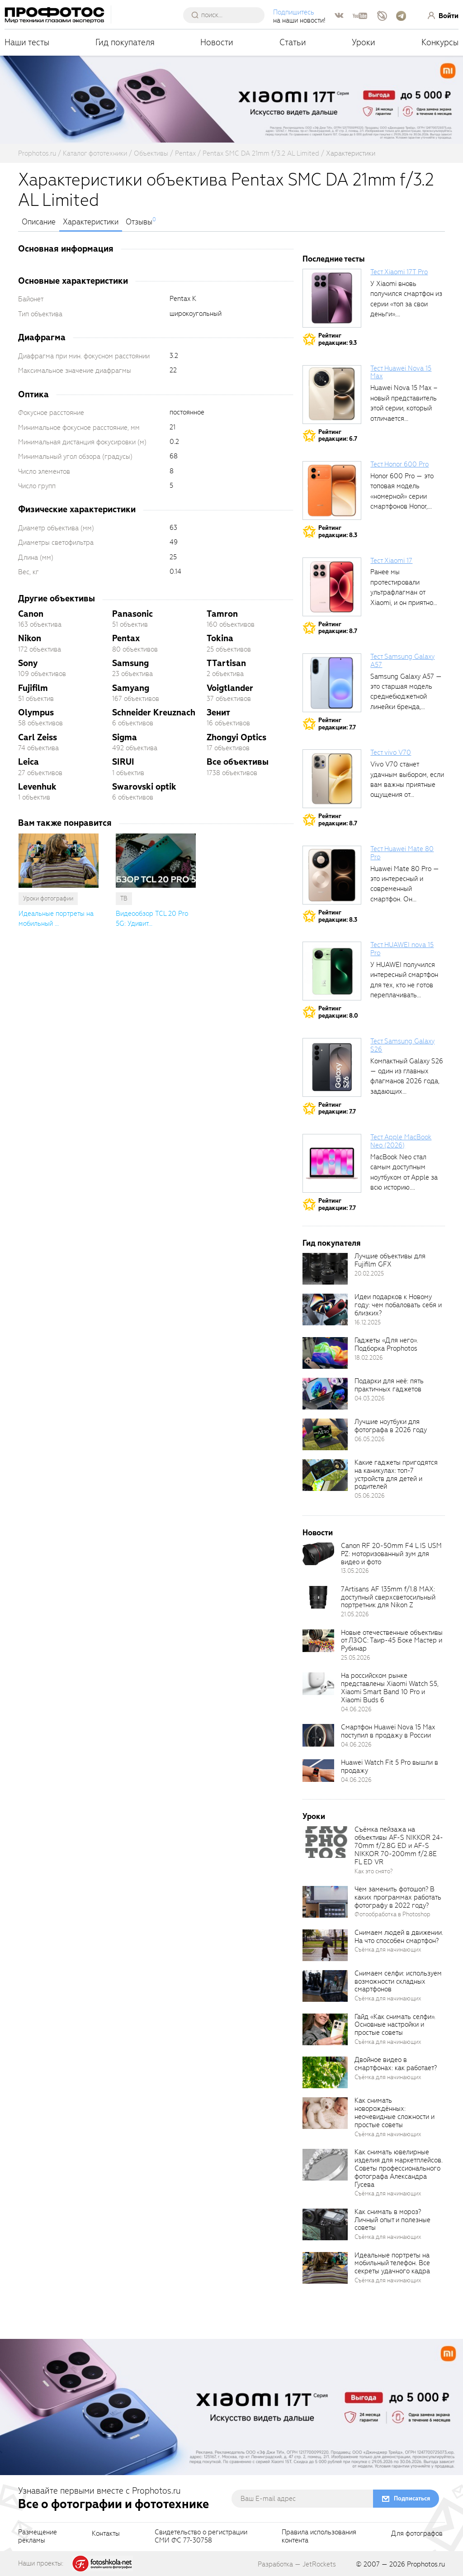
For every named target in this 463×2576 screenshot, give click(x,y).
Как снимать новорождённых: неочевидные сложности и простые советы (394, 2112)
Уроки (363, 42)
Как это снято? (373, 1871)
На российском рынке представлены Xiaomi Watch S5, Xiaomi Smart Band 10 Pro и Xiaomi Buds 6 (390, 1688)
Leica (28, 761)
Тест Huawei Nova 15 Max (400, 372)
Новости (216, 42)
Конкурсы (439, 42)
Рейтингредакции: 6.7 (337, 436)
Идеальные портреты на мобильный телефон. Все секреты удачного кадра (392, 2263)
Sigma (124, 737)
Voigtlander (230, 688)
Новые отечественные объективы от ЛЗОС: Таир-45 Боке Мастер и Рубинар (392, 1640)
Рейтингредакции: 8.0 (338, 1012)
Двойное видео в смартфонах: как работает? (395, 2063)
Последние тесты (333, 259)
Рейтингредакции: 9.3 (337, 339)
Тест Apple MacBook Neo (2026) (400, 1141)
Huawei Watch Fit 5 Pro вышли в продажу (389, 1766)
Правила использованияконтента (319, 2536)
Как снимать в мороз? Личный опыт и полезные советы (392, 2220)
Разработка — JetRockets (297, 2564)
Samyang (130, 688)
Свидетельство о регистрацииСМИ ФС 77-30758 (201, 2536)
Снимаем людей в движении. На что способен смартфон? (398, 1936)
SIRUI (123, 761)
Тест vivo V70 (390, 752)
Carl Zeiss (37, 737)
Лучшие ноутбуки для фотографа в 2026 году (390, 1425)
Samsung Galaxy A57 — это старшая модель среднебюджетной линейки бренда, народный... (406, 697)
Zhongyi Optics (236, 737)
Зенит (218, 712)
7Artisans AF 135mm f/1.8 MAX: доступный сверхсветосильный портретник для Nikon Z (388, 1597)
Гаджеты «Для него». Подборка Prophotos (386, 1344)
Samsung (130, 663)
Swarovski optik (144, 786)
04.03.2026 (369, 1398)
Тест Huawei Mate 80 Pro (402, 853)
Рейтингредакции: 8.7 (337, 628)
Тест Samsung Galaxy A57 (402, 660)
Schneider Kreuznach (153, 712)
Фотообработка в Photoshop (392, 1914)
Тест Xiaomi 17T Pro (399, 271)
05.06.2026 (369, 1496)
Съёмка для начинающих (387, 1949)
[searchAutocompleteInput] (227, 15)
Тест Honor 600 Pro (399, 464)
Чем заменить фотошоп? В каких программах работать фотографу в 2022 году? (397, 1897)
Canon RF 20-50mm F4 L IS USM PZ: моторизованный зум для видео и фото (391, 1554)
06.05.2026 (369, 1439)
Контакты (106, 2534)
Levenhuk (37, 786)
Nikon (29, 638)
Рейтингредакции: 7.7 (337, 724)
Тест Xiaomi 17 (391, 560)
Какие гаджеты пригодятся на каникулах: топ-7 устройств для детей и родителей (396, 1474)
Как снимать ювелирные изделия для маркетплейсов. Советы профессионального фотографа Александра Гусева (398, 2168)
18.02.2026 (368, 1358)
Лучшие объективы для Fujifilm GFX (389, 1260)
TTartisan (226, 663)
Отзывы (139, 222)
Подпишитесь (293, 12)
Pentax (126, 638)
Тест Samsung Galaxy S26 (402, 1045)
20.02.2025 (369, 1273)
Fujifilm (33, 688)
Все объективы (238, 761)
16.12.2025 (367, 1322)
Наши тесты (27, 42)
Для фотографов (417, 2534)
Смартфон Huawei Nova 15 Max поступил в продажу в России (388, 1731)
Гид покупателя (125, 42)
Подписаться (412, 2498)
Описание (39, 222)
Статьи (292, 42)
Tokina (220, 638)
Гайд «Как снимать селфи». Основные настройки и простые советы (394, 2025)
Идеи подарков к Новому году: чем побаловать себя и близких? (398, 1305)
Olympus (36, 712)
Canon (30, 613)
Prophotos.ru (426, 2564)
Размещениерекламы (37, 2536)
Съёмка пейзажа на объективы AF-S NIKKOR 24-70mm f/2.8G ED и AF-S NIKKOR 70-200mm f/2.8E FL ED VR (398, 1845)
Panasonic (132, 613)
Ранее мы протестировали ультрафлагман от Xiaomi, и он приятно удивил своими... (401, 592)
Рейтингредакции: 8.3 (337, 531)
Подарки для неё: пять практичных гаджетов (389, 1385)
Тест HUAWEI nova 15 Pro (402, 948)
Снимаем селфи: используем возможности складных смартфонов (398, 1981)
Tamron (222, 613)
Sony (28, 663)
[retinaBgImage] (325, 1269)
